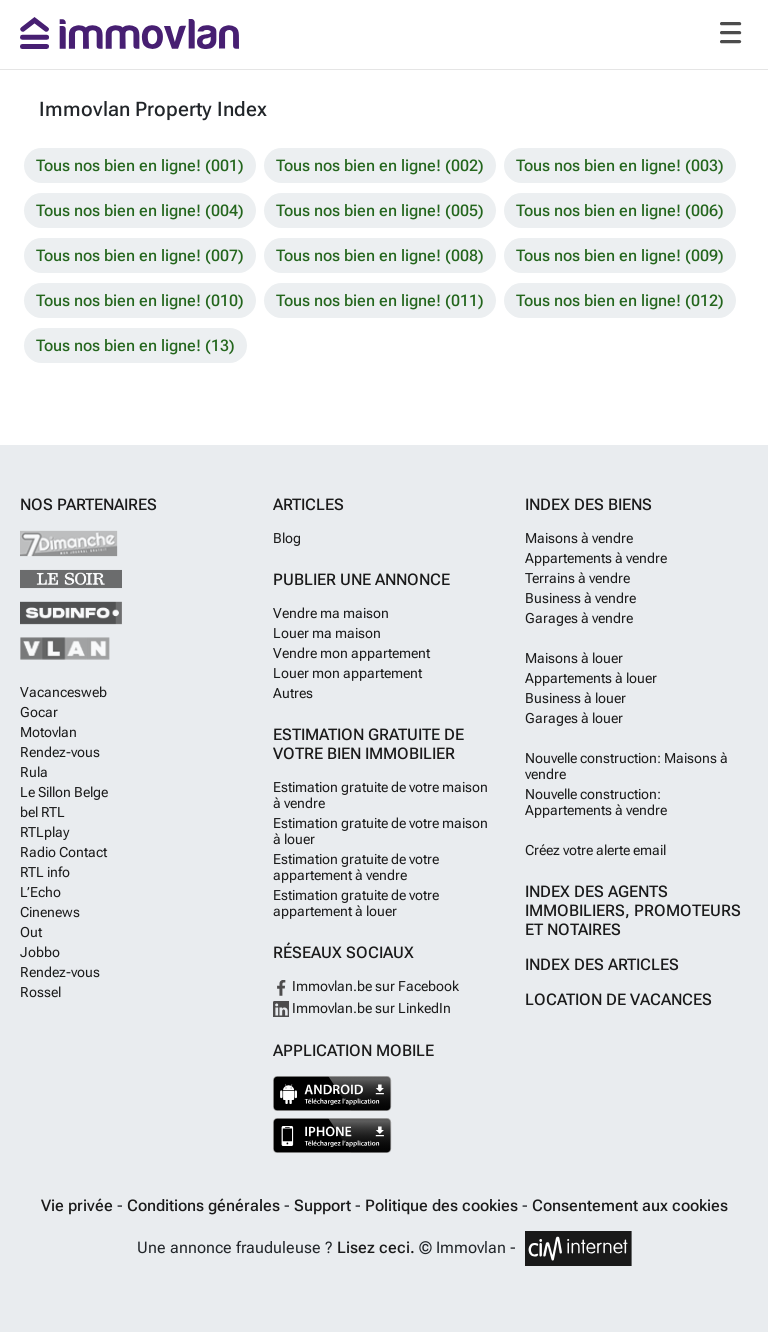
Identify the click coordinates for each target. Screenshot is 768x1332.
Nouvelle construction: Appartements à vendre (596, 802)
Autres (293, 693)
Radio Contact (63, 852)
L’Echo (40, 892)
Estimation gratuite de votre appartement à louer (356, 903)
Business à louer (575, 698)
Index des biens (588, 504)
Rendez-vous (60, 752)
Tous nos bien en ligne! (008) (380, 255)
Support (324, 1205)
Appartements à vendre (596, 558)
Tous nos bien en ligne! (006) (620, 210)
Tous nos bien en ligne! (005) (380, 210)
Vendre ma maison (331, 613)
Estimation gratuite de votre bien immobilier (368, 744)
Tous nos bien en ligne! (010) (140, 300)
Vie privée (79, 1205)
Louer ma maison (327, 633)
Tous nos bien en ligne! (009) (620, 255)
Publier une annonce (361, 579)
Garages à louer (574, 718)
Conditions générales (205, 1205)
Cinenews (50, 912)
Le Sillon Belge (64, 792)
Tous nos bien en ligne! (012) (620, 300)
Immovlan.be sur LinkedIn (362, 1008)
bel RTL (42, 812)
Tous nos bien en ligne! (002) (380, 165)
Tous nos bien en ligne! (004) (140, 210)
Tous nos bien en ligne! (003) (620, 165)
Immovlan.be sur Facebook (366, 986)
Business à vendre (580, 598)
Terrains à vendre (577, 578)
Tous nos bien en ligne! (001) (140, 165)
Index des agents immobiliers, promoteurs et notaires (633, 910)
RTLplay (44, 832)
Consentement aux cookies (630, 1205)
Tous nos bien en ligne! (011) (380, 300)
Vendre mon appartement (351, 653)
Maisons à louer (574, 658)
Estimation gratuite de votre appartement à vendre (356, 867)
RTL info (45, 872)
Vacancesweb (63, 692)
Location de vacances (618, 999)
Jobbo (40, 952)
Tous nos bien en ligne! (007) (140, 255)
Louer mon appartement (347, 673)
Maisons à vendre (579, 538)
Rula (34, 772)
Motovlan (48, 732)
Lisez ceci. (376, 1247)
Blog (287, 538)
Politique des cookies (443, 1205)
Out (31, 932)
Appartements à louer (591, 678)
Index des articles (602, 964)
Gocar (39, 712)
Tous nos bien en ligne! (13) (135, 345)
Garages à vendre (579, 618)
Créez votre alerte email (595, 850)
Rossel (40, 992)
